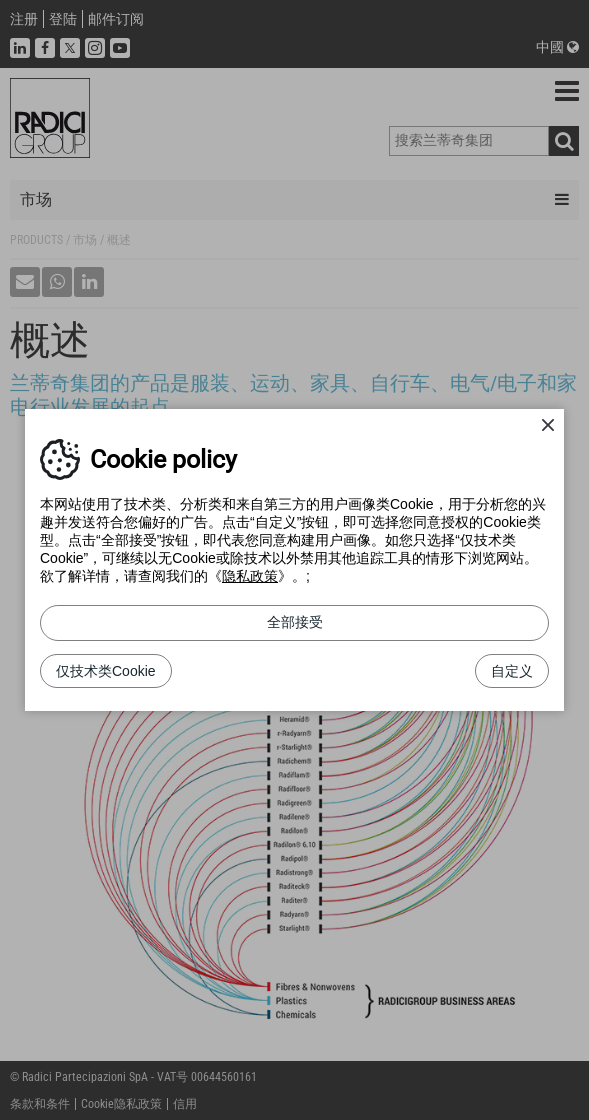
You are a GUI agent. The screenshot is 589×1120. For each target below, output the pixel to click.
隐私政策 (250, 576)
